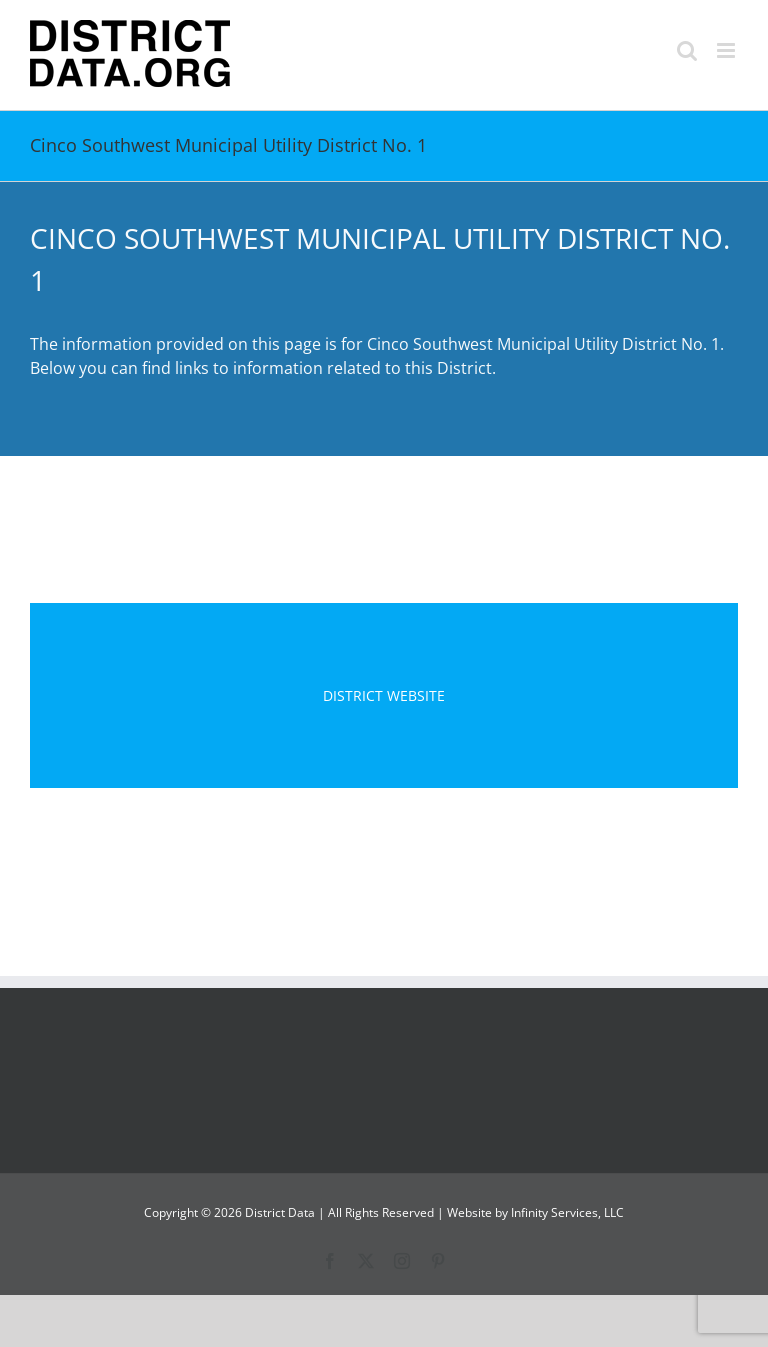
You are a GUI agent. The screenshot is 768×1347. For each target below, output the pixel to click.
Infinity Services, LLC (567, 1212)
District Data (280, 1212)
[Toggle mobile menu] (727, 50)
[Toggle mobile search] (687, 50)
